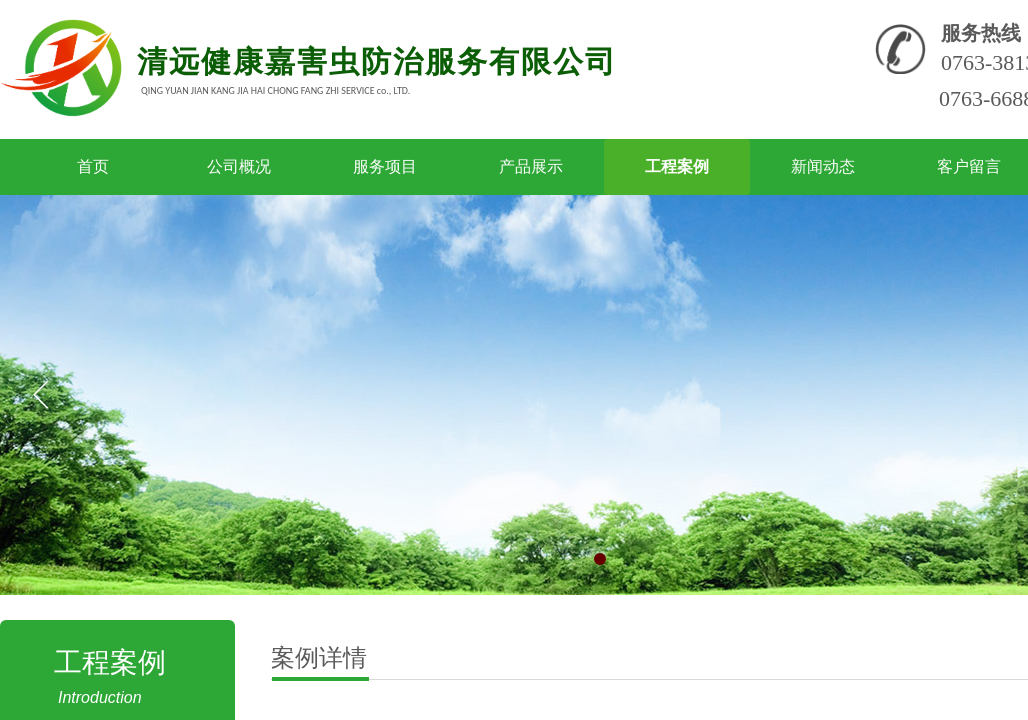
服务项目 (385, 166)
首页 (93, 166)
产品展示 (531, 166)
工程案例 (677, 166)
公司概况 (239, 166)
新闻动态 (823, 166)
